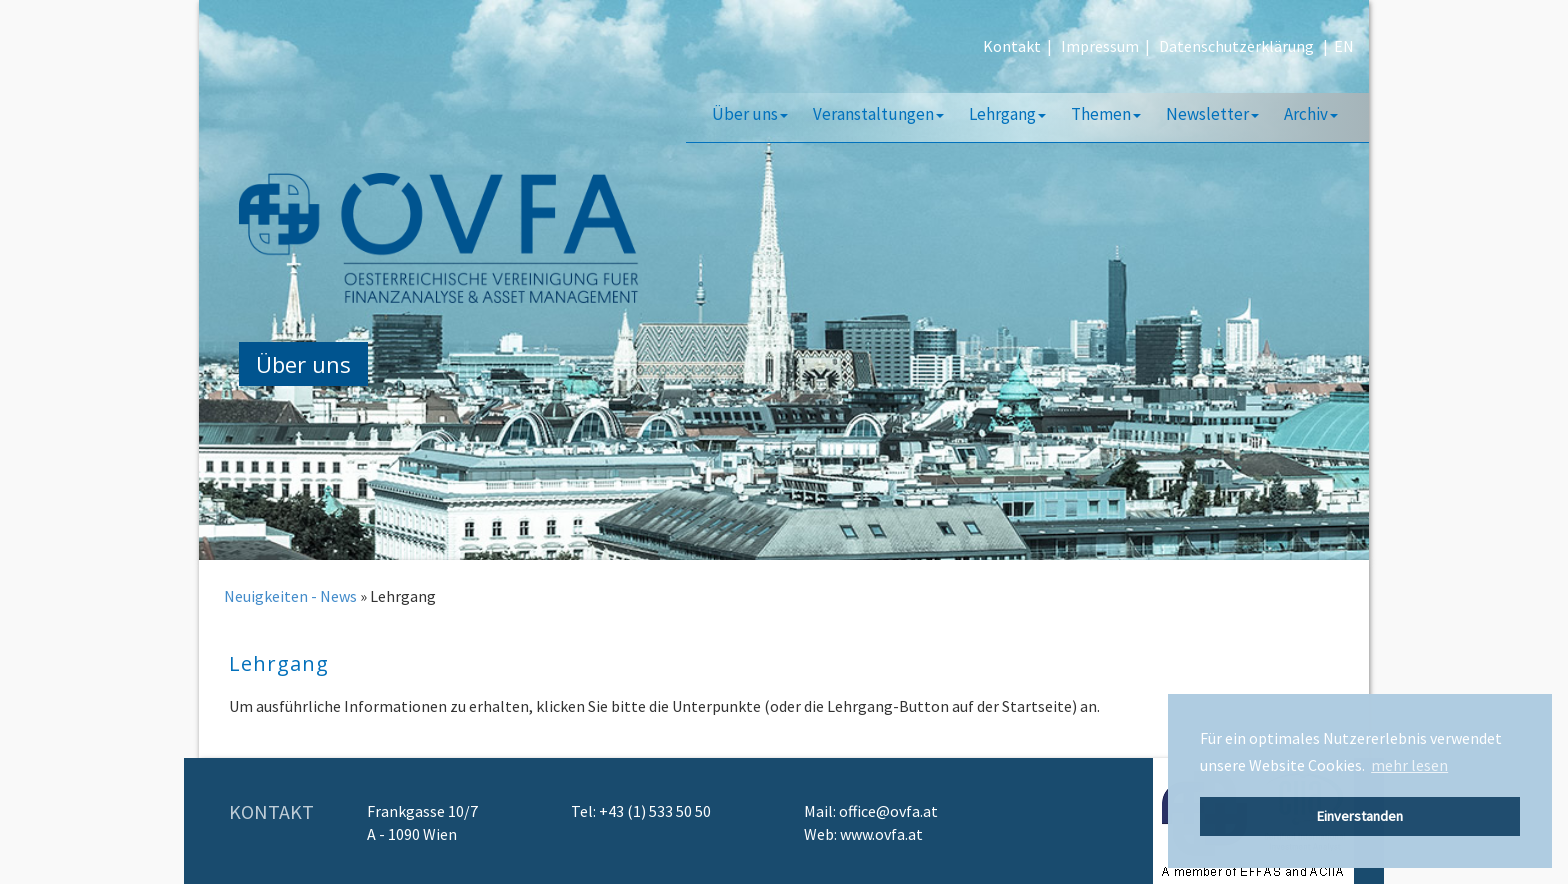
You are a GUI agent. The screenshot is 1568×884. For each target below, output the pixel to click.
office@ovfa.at (888, 811)
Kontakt (1012, 46)
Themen (1106, 114)
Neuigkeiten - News (290, 596)
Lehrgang (1007, 114)
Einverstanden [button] (1360, 816)
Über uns (750, 114)
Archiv (1311, 114)
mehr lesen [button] (1409, 765)
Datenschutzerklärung (1236, 46)
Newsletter (1212, 114)
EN (1344, 46)
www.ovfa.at (881, 834)
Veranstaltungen (878, 114)
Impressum (1100, 46)
